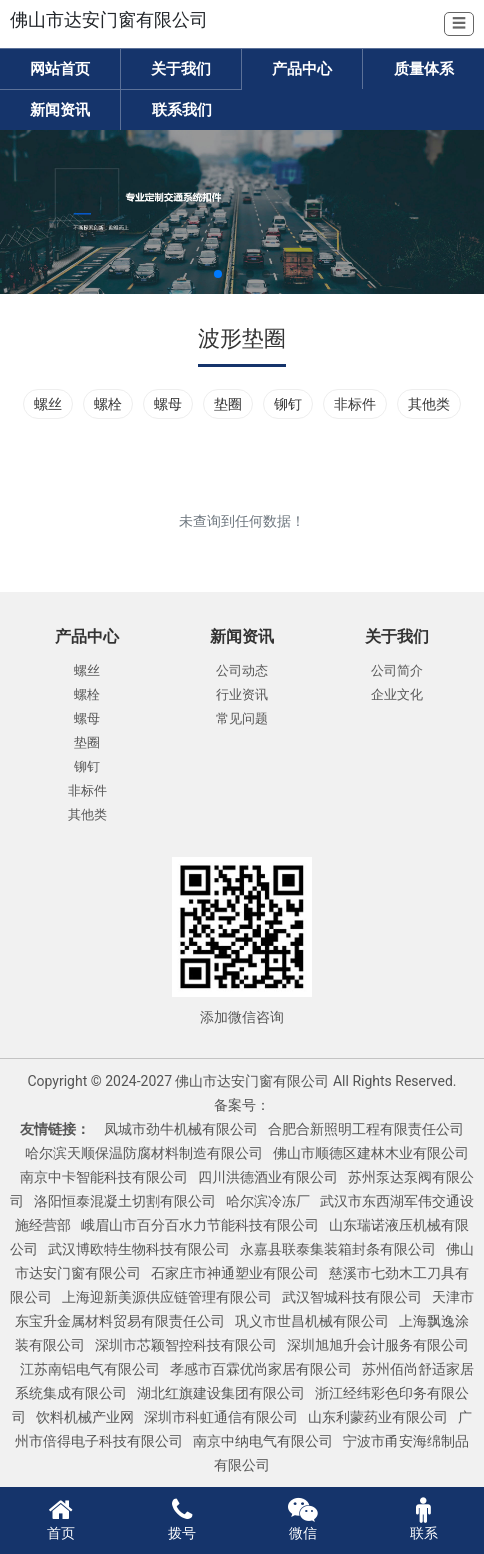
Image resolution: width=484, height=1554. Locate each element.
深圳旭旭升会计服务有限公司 (378, 1345)
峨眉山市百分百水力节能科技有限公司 (200, 1225)
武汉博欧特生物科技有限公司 (139, 1249)
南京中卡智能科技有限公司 (104, 1177)
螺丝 (48, 404)
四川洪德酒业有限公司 (268, 1177)
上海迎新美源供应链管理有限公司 (167, 1297)
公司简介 (397, 670)
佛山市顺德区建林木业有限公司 (371, 1153)
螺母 (168, 404)
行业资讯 (242, 694)
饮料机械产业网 (85, 1417)
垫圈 (228, 404)
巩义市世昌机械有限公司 (312, 1321)
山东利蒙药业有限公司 (378, 1417)
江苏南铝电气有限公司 (90, 1369)
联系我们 (182, 110)
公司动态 (242, 670)
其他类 (429, 404)
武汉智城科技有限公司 (352, 1297)
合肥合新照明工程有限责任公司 (366, 1129)
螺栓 (108, 404)
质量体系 (424, 69)
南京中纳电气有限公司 (263, 1441)
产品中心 (302, 69)
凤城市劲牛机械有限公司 (181, 1129)
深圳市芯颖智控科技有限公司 (186, 1345)
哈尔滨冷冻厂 (268, 1201)
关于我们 (181, 69)
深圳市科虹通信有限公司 (221, 1417)
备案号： (242, 1105)
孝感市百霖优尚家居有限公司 (261, 1369)
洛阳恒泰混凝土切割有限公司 (125, 1201)
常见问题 (242, 718)
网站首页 (60, 69)
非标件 (355, 404)
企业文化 (397, 694)
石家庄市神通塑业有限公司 (235, 1273)
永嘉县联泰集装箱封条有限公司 (338, 1249)
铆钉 (288, 404)
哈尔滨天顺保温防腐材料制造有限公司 (144, 1153)
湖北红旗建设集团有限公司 (221, 1393)
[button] (218, 274)
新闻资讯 (60, 110)
